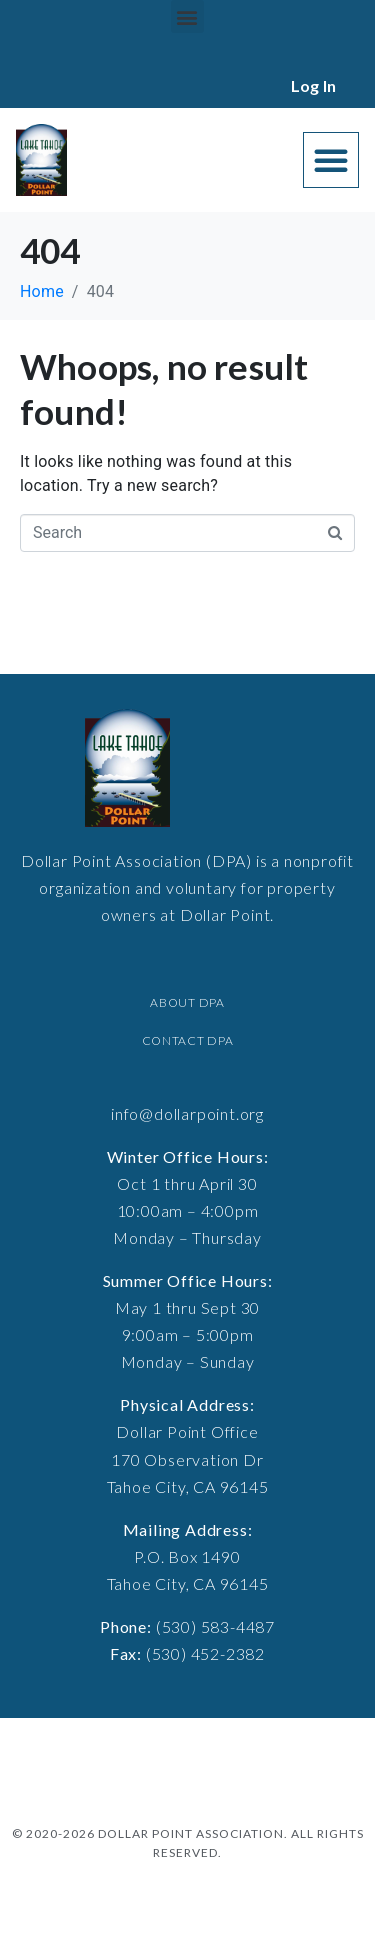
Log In (313, 85)
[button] (187, 16)
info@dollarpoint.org (187, 1113)
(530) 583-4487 (215, 1626)
